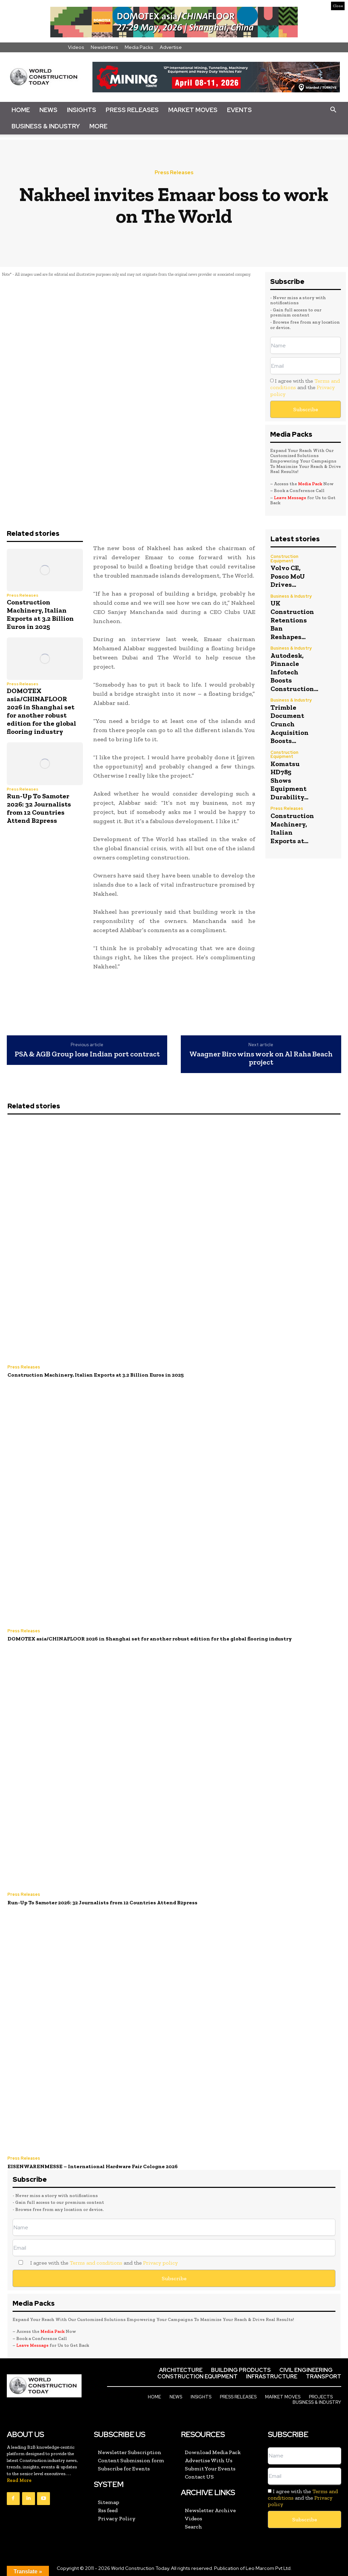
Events (239, 110)
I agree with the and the (305, 387)
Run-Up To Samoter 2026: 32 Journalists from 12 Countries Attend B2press (39, 808)
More (98, 126)
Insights (81, 110)
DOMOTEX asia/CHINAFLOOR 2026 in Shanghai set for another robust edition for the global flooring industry (41, 711)
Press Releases (132, 110)
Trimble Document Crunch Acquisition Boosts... (290, 720)
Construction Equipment (284, 559)
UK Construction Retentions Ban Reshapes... (292, 618)
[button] (333, 110)
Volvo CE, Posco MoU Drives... (288, 575)
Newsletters (104, 47)
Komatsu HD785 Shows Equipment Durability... (289, 775)
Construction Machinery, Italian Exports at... (292, 822)
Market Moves (193, 110)
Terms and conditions (96, 2261)
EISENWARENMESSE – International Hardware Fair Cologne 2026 (89, 2165)
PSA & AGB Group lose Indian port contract (87, 1054)
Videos (76, 47)
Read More (19, 2479)
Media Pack (310, 483)
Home (21, 110)
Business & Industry (46, 126)
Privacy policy (160, 2261)
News (48, 110)
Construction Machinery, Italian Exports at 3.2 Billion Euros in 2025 (40, 614)
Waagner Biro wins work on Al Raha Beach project (261, 1058)
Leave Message (290, 497)
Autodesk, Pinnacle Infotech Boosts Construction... (294, 669)
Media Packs (139, 47)
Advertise (171, 47)
